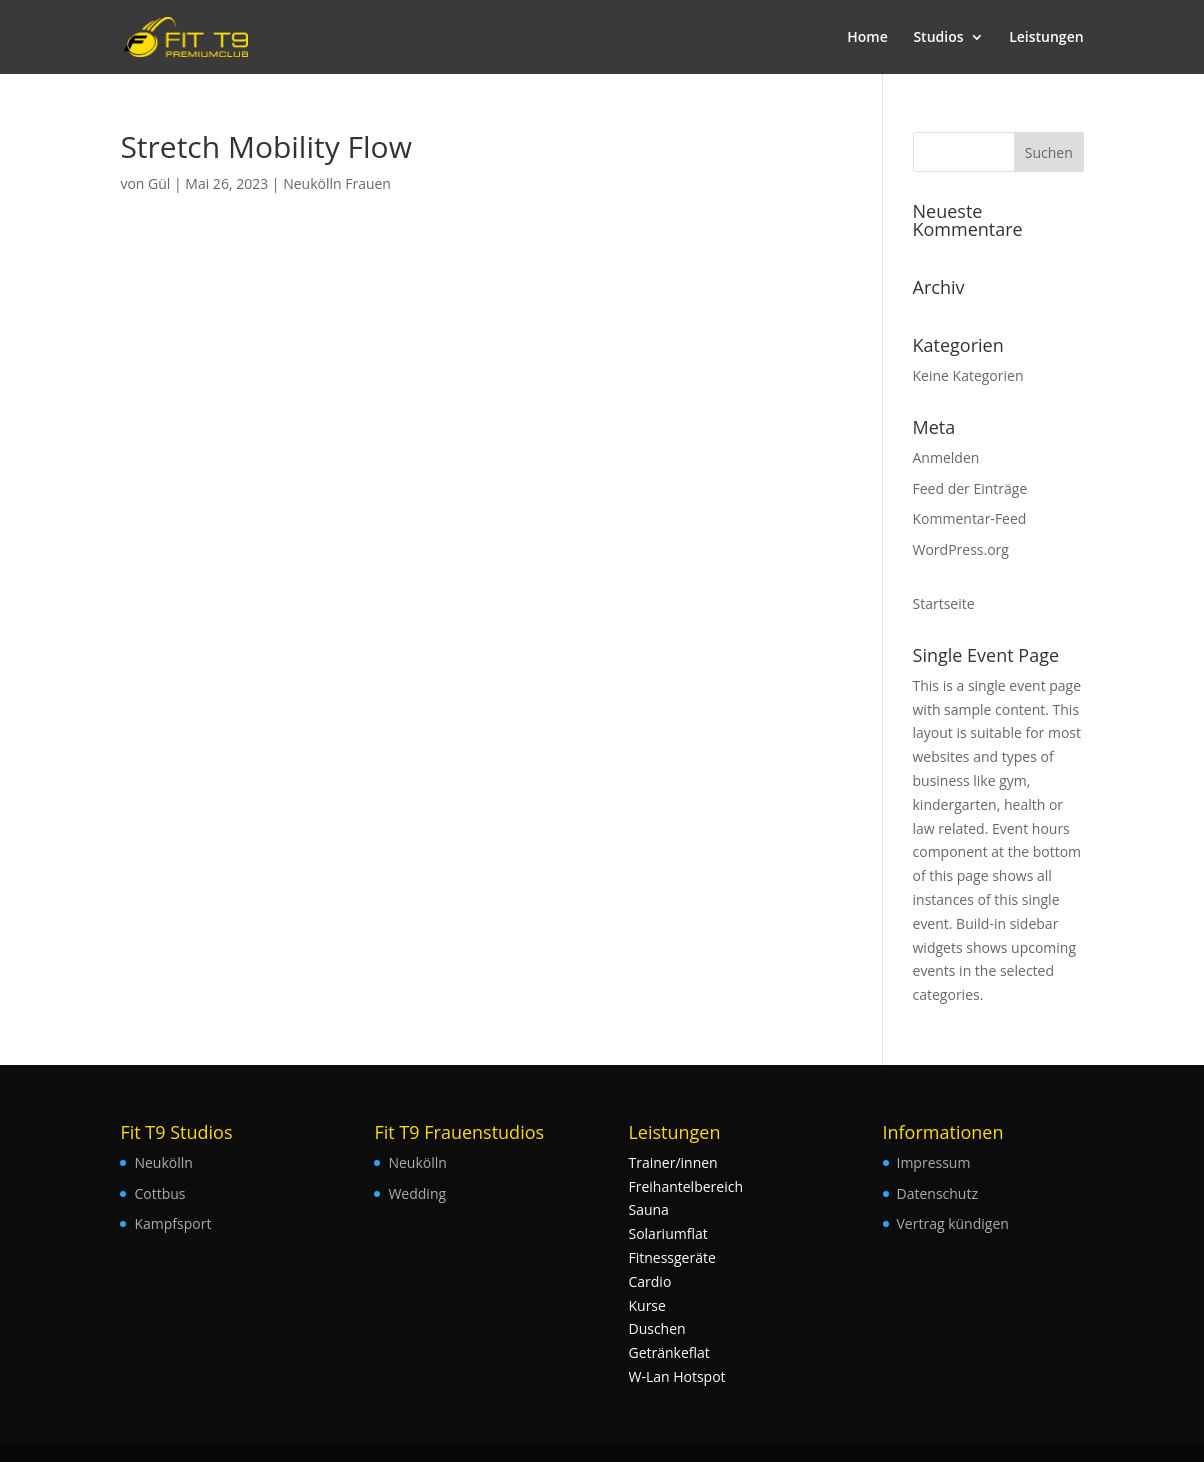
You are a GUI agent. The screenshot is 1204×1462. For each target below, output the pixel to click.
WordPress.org (961, 549)
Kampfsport (172, 1223)
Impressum (934, 1162)
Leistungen (1046, 38)
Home (867, 38)
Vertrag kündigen (953, 1223)
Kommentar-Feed (970, 518)
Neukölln (163, 1162)
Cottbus (159, 1193)
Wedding (417, 1193)
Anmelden (946, 457)
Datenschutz (937, 1193)
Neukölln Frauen (337, 183)
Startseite (944, 603)
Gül (159, 183)
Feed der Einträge (970, 488)
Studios (938, 38)
